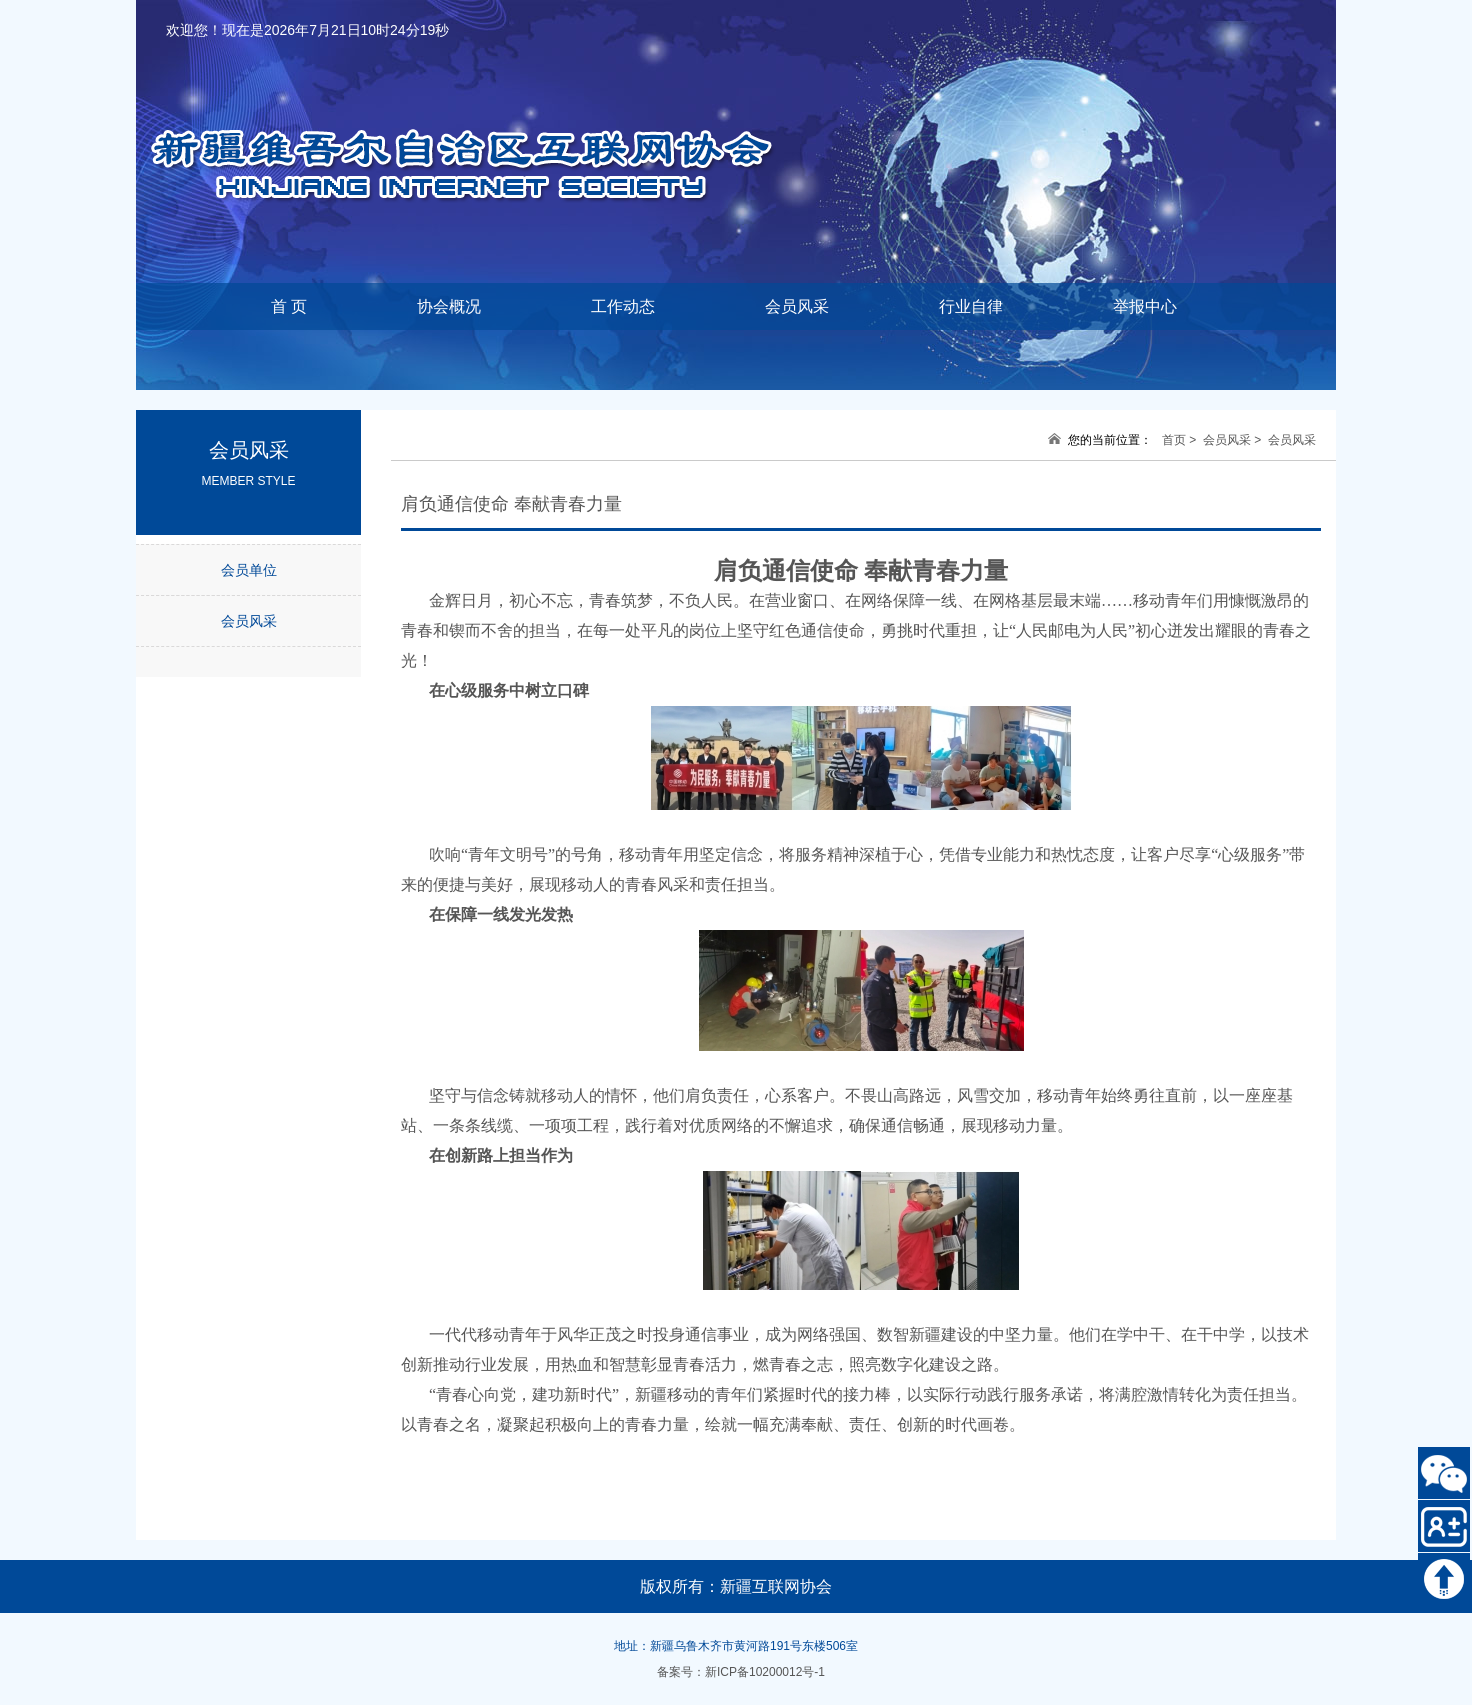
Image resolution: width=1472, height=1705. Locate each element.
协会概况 (449, 306)
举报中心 (1145, 306)
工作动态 (623, 306)
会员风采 (797, 306)
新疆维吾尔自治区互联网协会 (486, 130)
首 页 (289, 306)
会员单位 (249, 570)
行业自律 (971, 306)
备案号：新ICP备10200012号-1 (741, 1672)
